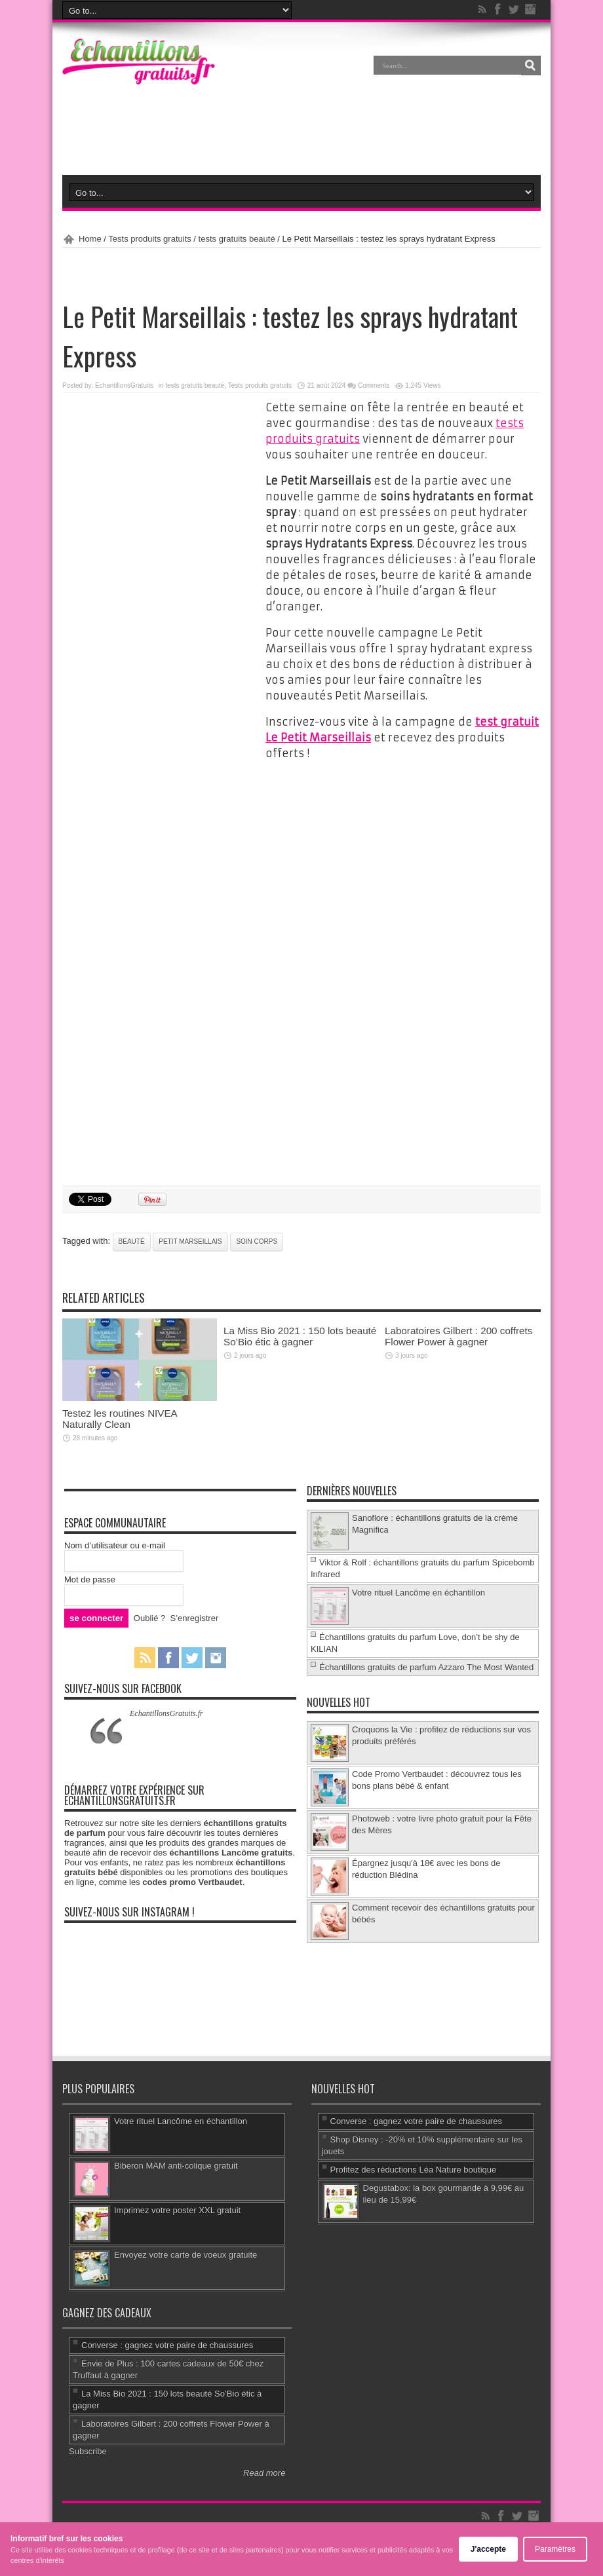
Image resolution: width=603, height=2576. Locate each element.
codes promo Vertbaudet (192, 1882)
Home (90, 239)
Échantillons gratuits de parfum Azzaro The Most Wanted (426, 1667)
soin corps (256, 1241)
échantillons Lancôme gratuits (230, 1852)
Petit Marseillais (190, 1241)
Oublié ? (149, 1618)
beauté (132, 1241)
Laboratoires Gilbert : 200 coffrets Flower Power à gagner (458, 1336)
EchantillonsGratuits (124, 385)
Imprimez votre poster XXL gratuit (177, 2210)
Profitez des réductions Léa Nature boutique (413, 2170)
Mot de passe (89, 1579)
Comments (373, 385)
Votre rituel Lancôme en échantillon (418, 1592)
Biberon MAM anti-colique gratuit (176, 2166)
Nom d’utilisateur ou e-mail (114, 1545)
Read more (264, 2473)
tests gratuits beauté (237, 239)
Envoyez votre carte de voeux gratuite (185, 2255)
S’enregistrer (194, 1618)
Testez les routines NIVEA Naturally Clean (119, 1419)
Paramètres (555, 2549)
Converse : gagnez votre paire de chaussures (416, 2121)
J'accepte (488, 2549)
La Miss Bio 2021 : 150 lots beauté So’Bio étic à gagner (300, 1336)
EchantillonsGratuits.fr (166, 1713)
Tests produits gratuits (149, 239)
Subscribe (88, 2451)
